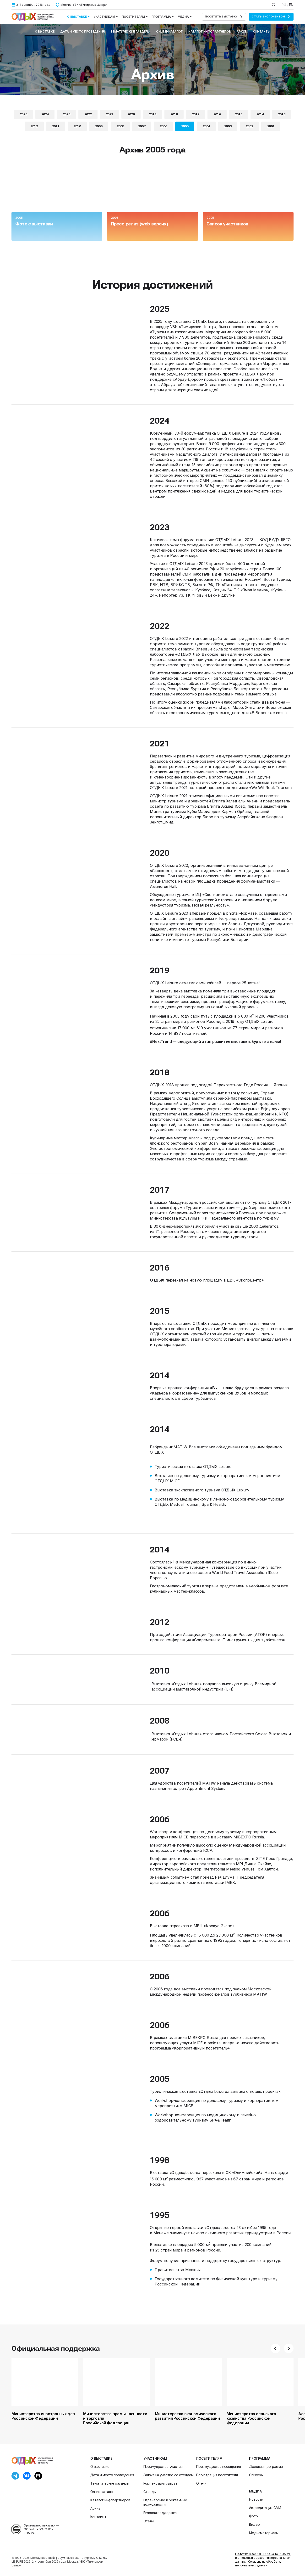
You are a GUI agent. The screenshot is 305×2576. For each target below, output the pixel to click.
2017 (195, 114)
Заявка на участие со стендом (168, 2475)
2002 (249, 126)
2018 (174, 114)
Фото (253, 2516)
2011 (56, 126)
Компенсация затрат (160, 2483)
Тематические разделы (130, 31)
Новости (256, 2499)
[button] (275, 2348)
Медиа (185, 16)
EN (291, 5)
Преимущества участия (163, 2466)
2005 (185, 126)
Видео (254, 2524)
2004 (206, 126)
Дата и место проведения (82, 31)
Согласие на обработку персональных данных (258, 2563)
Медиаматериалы (263, 2533)
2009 (99, 126)
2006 (163, 126)
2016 (217, 114)
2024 (45, 114)
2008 (120, 126)
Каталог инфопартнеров (209, 31)
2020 (131, 114)
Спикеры (256, 2475)
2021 (109, 114)
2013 (281, 114)
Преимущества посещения (218, 2466)
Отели (148, 2521)
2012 (34, 126)
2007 (142, 126)
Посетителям (135, 16)
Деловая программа (266, 2466)
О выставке (78, 16)
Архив (242, 31)
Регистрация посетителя (217, 2475)
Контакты (261, 31)
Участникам (105, 16)
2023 (66, 114)
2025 (23, 114)
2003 (228, 126)
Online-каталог (169, 31)
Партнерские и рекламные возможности (165, 2502)
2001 (271, 126)
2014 (260, 114)
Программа (163, 16)
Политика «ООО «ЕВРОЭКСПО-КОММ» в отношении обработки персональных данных (263, 2557)
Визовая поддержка (160, 2513)
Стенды (149, 2492)
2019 (152, 114)
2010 (77, 126)
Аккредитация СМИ (265, 2508)
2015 (238, 114)
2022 (88, 114)
